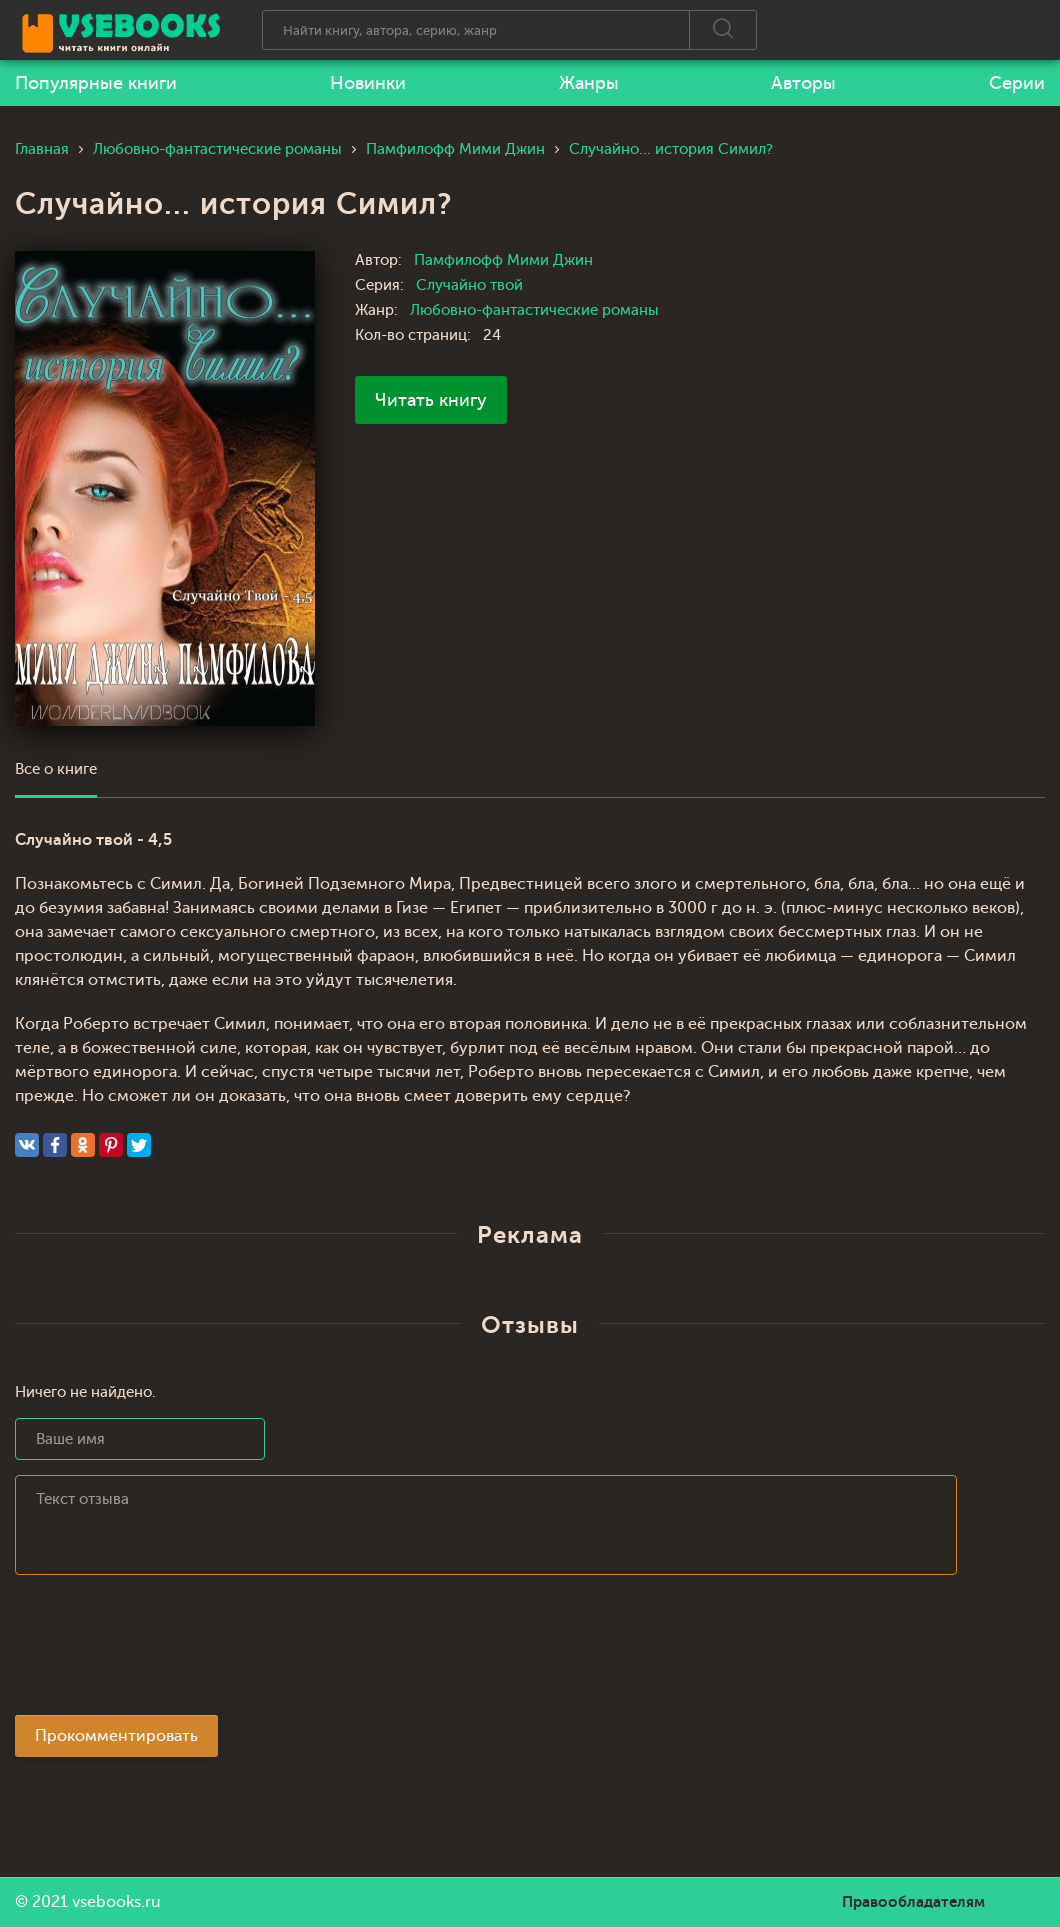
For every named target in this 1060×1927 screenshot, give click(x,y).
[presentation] (167, 1651)
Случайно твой (469, 285)
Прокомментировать (116, 1736)
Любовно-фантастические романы (534, 310)
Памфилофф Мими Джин (503, 260)
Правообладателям (913, 1902)
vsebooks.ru (116, 1902)
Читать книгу (431, 400)
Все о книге (56, 769)
